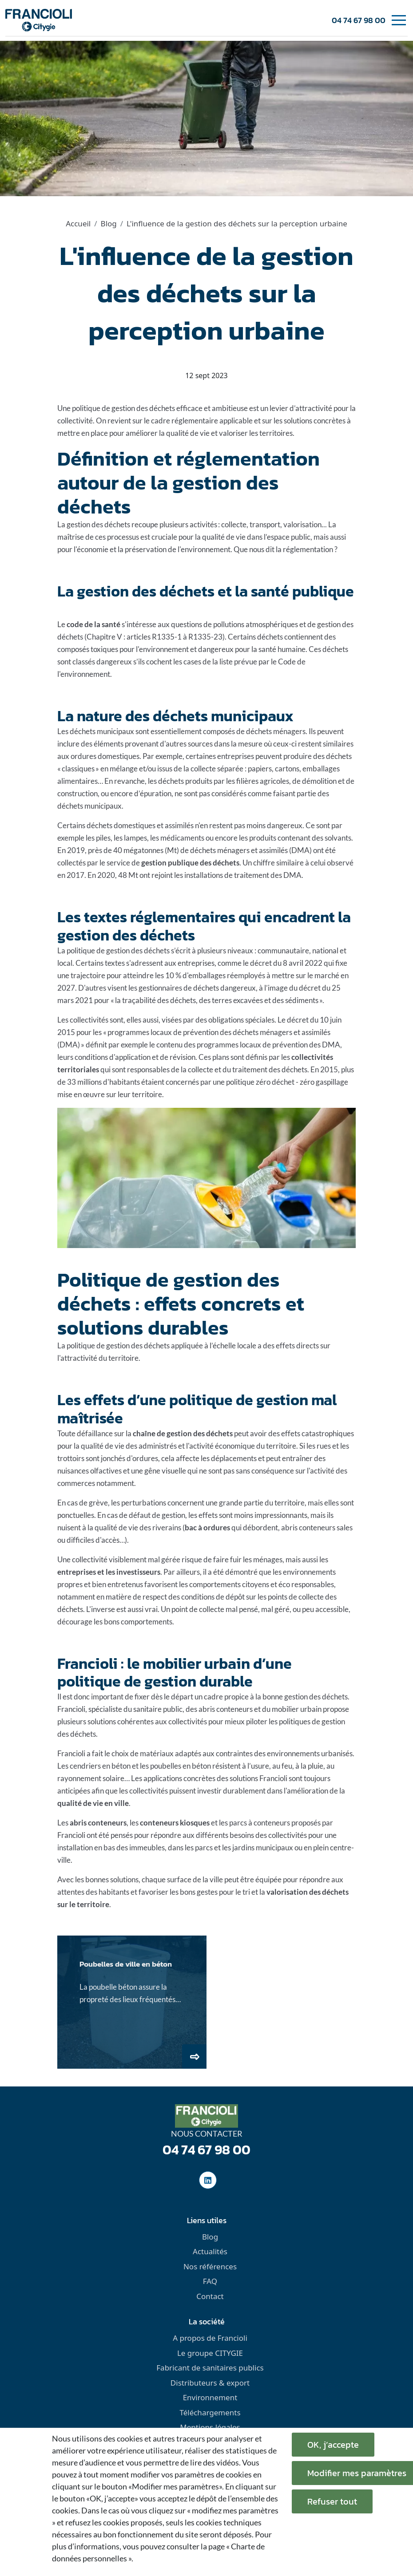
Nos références (210, 2266)
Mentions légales (210, 2427)
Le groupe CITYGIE (210, 2353)
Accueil (78, 223)
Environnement (210, 2397)
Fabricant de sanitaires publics (209, 2368)
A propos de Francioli (210, 2338)
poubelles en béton (180, 1765)
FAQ (210, 2281)
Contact (210, 2296)
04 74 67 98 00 (358, 20)
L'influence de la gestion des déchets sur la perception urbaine (237, 223)
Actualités (210, 2251)
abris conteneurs (226, 1709)
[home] (38, 19)
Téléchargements (209, 2412)
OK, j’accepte (333, 2444)
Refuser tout (332, 2501)
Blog (109, 223)
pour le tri (234, 1891)
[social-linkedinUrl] (208, 2180)
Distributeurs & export (210, 2383)
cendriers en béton (100, 1765)
